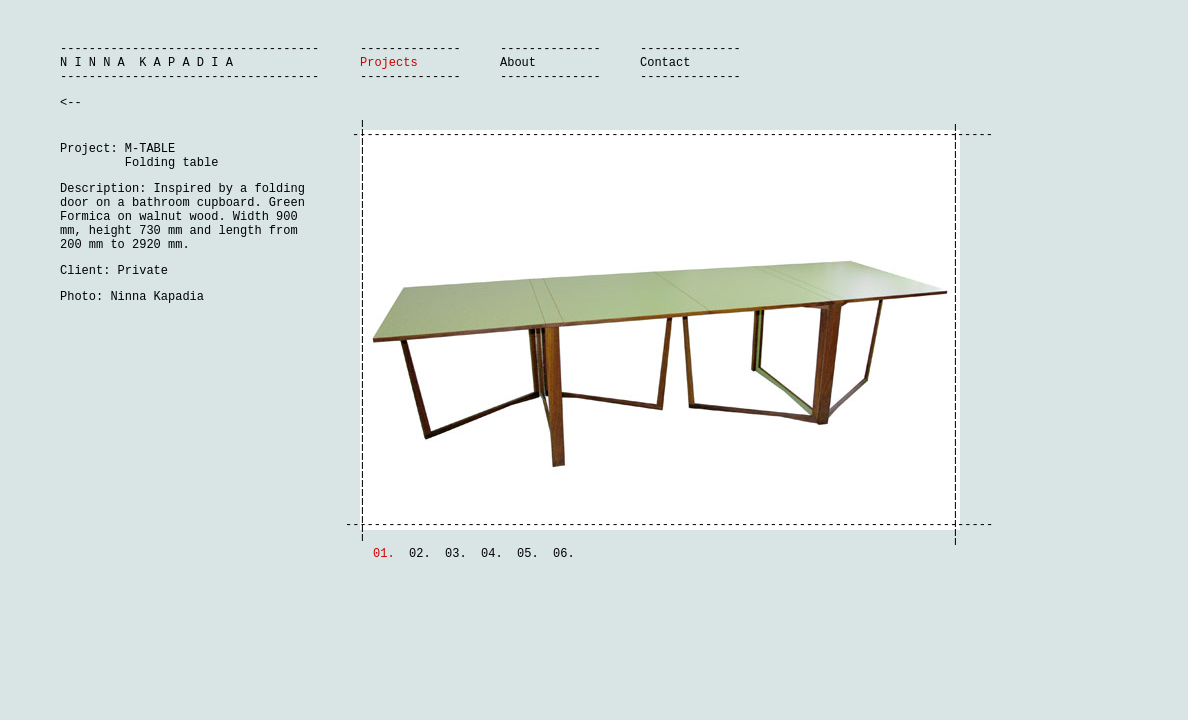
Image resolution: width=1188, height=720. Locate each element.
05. (528, 554)
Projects (389, 63)
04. (492, 554)
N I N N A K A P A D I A (146, 63)
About (518, 63)
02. (420, 554)
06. (564, 554)
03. (456, 554)
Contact (665, 63)
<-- (71, 103)
